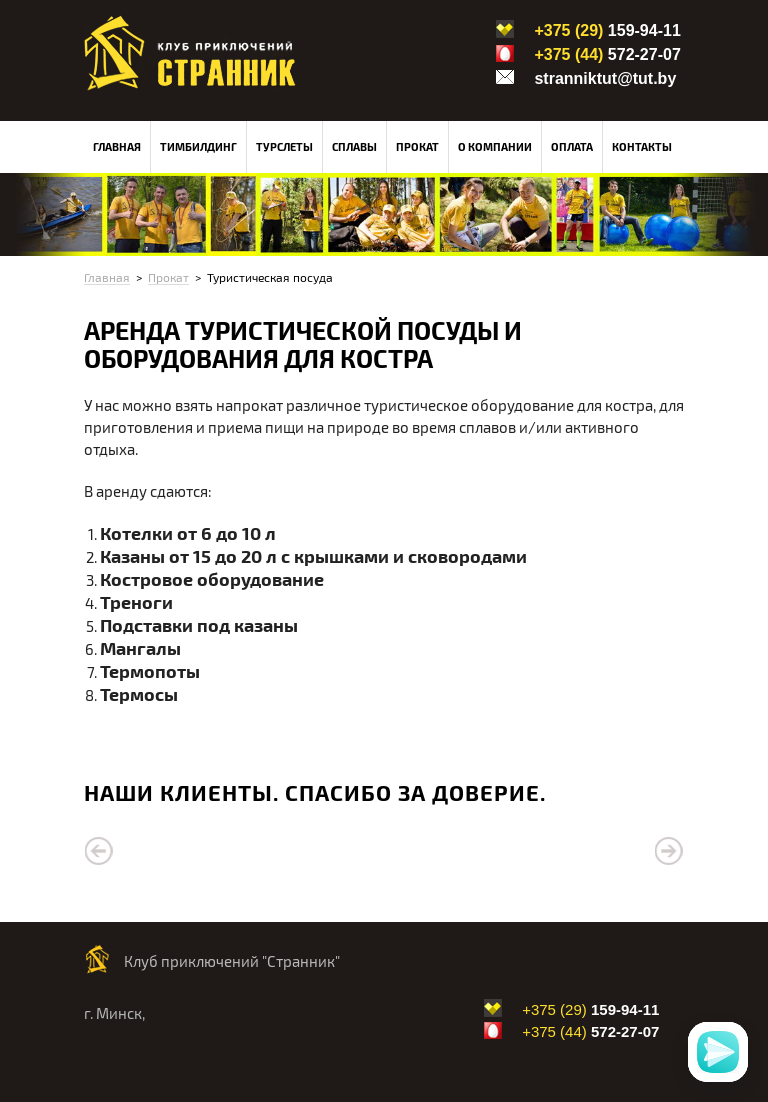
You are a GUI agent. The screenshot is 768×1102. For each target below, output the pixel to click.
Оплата (572, 146)
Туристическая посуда (270, 277)
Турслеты (284, 146)
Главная (117, 146)
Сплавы (354, 146)
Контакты (642, 146)
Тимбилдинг (198, 146)
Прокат (417, 146)
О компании (495, 146)
